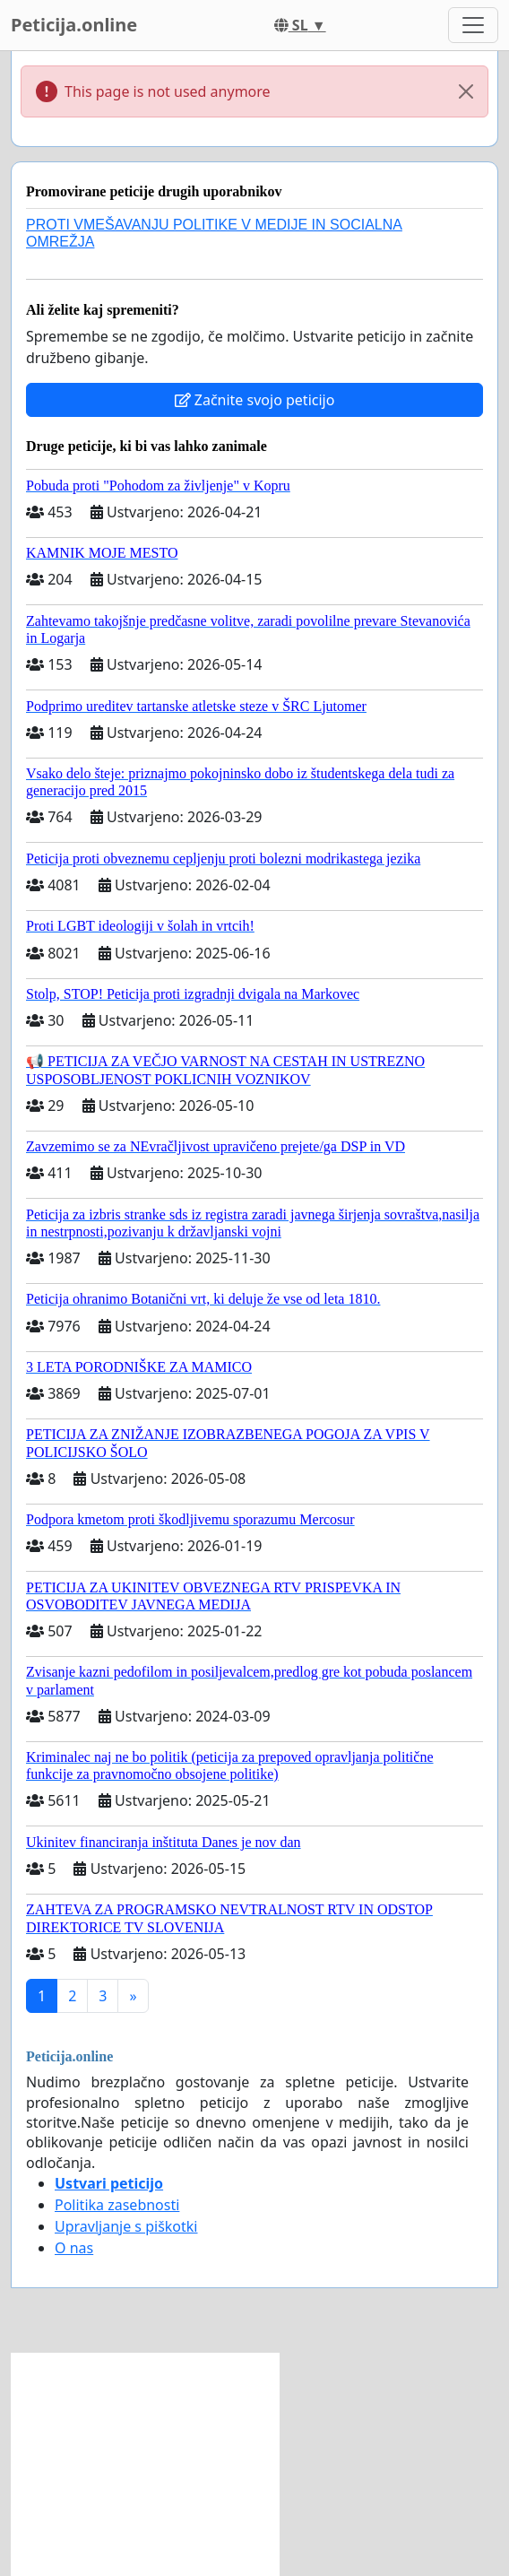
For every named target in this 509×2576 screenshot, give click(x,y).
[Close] (465, 91)
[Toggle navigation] (473, 25)
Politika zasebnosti (117, 2205)
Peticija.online (74, 25)
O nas (74, 2248)
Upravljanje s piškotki (126, 2226)
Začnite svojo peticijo (255, 400)
